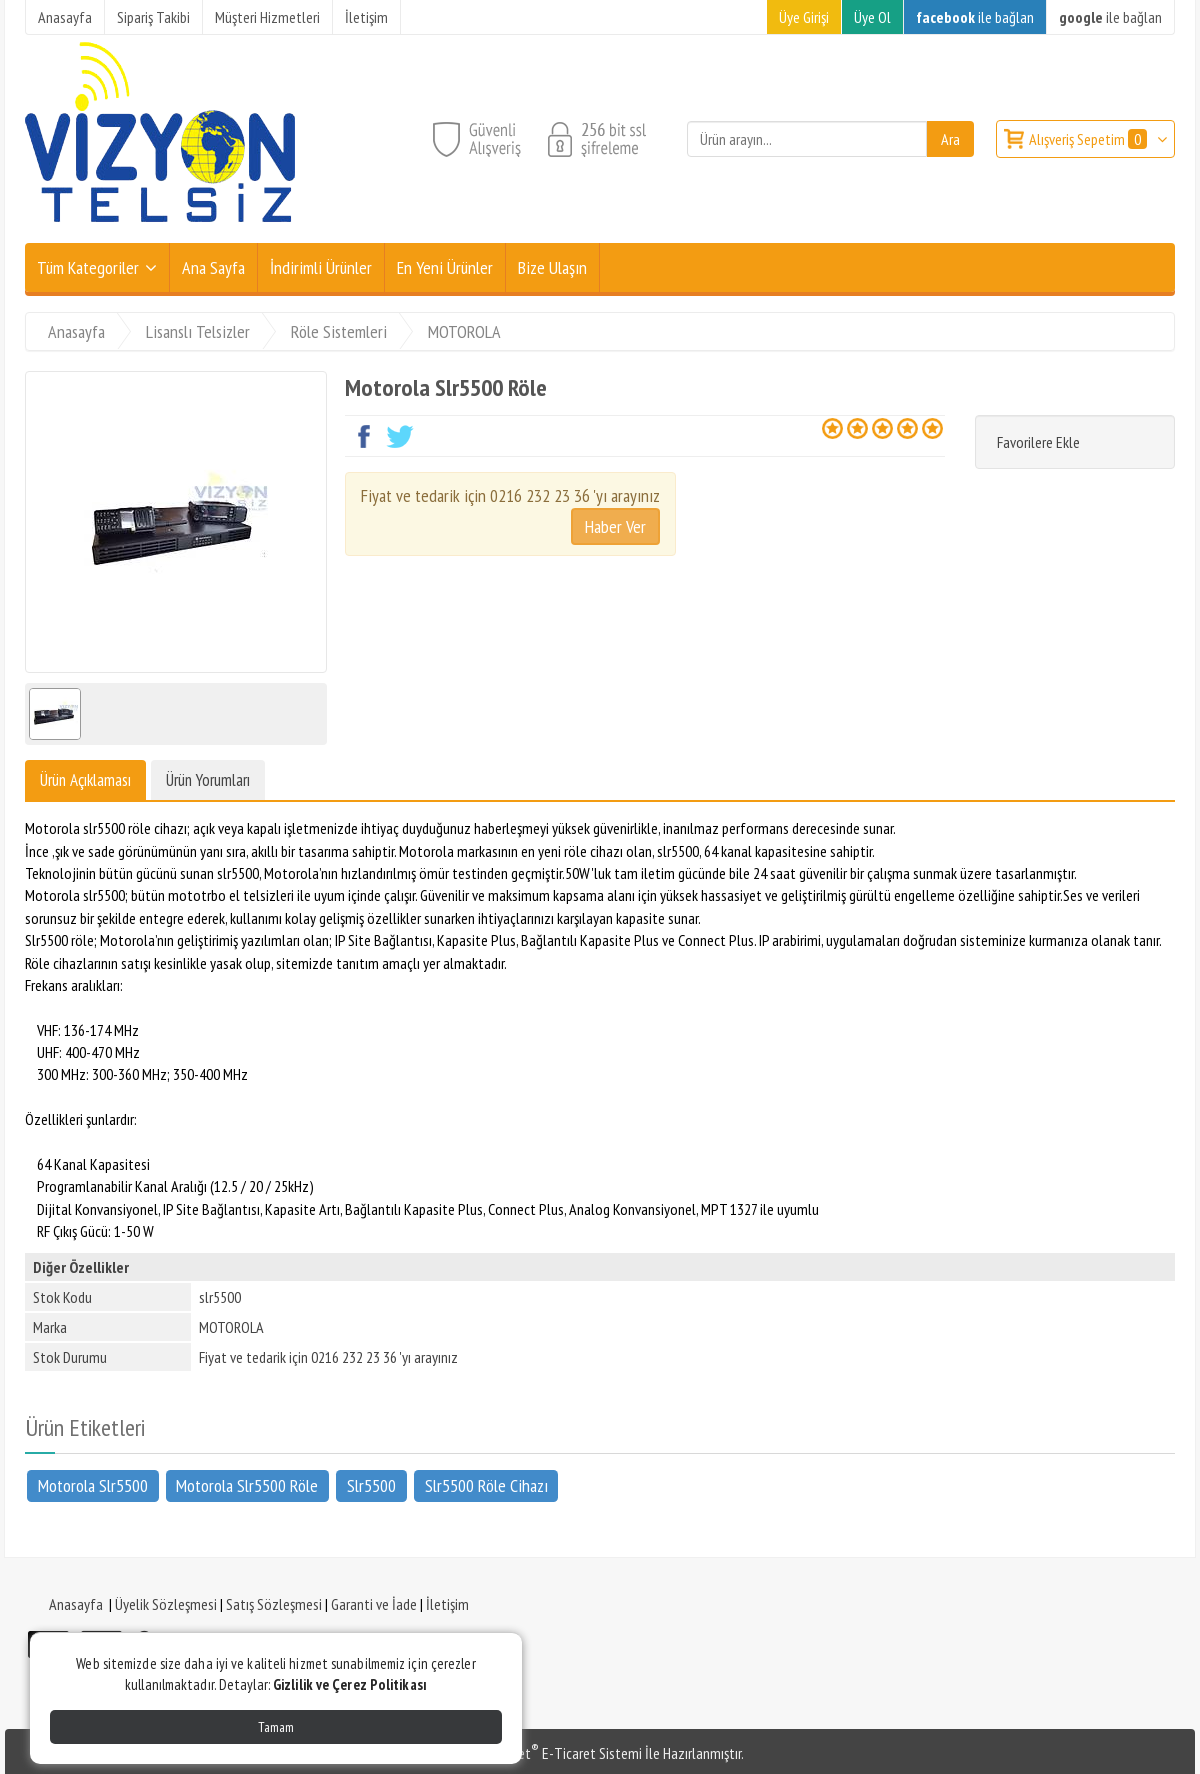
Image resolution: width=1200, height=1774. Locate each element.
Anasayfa (76, 1604)
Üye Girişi (804, 17)
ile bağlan (975, 17)
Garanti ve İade (374, 1604)
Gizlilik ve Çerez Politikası (350, 1684)
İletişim (447, 1604)
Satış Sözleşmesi (274, 1604)
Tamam (276, 1727)
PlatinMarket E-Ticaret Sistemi (549, 1753)
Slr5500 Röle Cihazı (486, 1484)
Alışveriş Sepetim (1089, 139)
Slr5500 (371, 1484)
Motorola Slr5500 (93, 1484)
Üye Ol (872, 17)
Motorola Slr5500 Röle (247, 1484)
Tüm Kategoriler (88, 267)
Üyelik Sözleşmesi (166, 1604)
